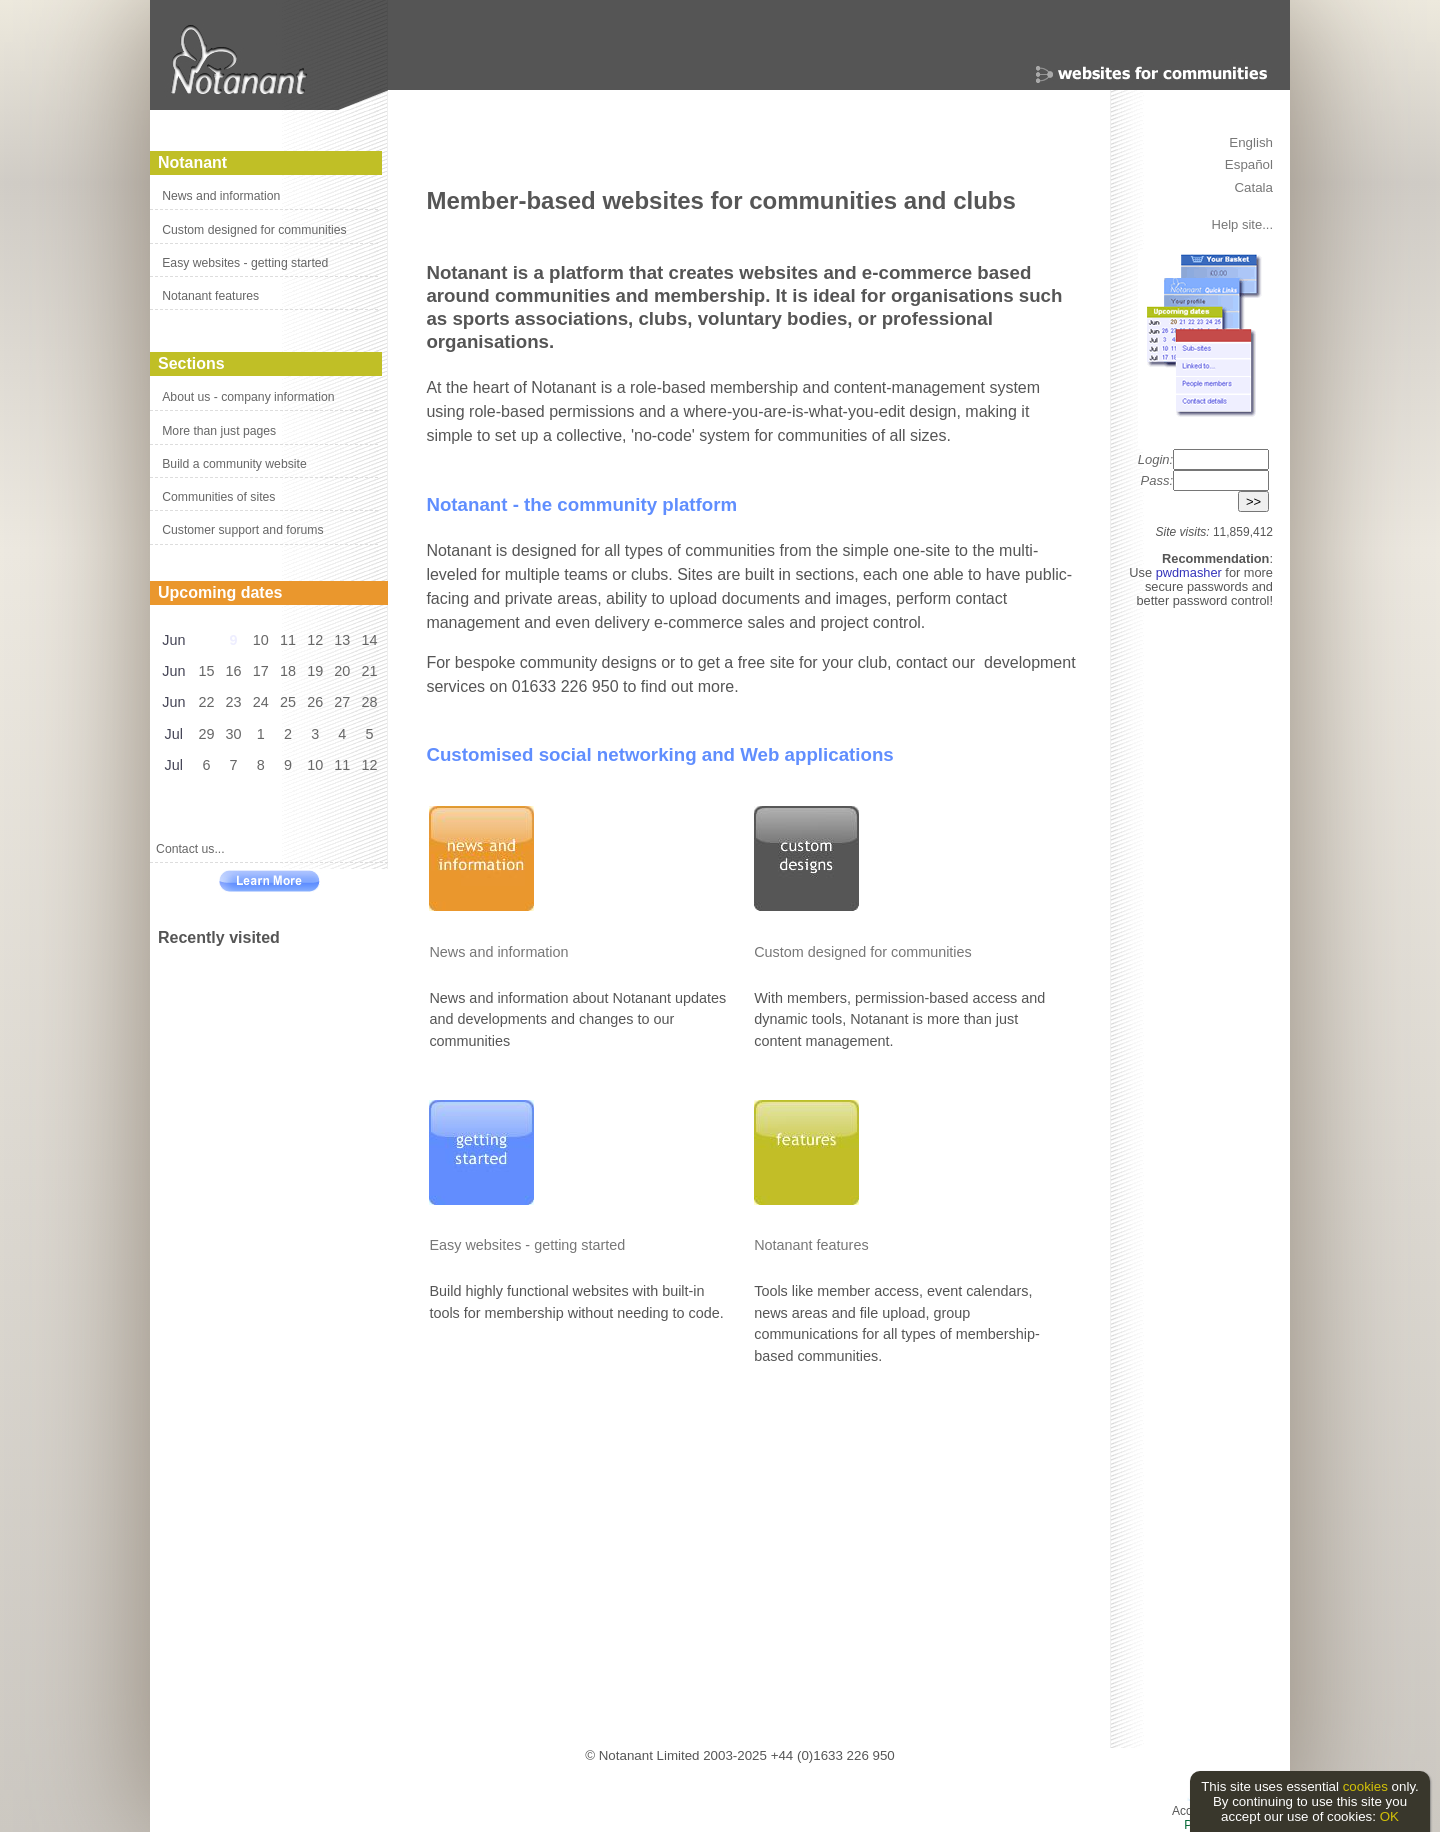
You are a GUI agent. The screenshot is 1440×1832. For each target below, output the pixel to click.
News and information (221, 196)
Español (1249, 164)
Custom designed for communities (254, 230)
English (1251, 142)
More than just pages (219, 431)
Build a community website (234, 464)
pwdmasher (1191, 572)
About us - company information (248, 397)
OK (1389, 1816)
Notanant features (210, 296)
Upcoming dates (220, 592)
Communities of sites (218, 497)
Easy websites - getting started (245, 263)
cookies (1365, 1786)
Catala (1253, 187)
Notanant (192, 162)
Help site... (1242, 224)
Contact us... (190, 849)
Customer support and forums (242, 530)
